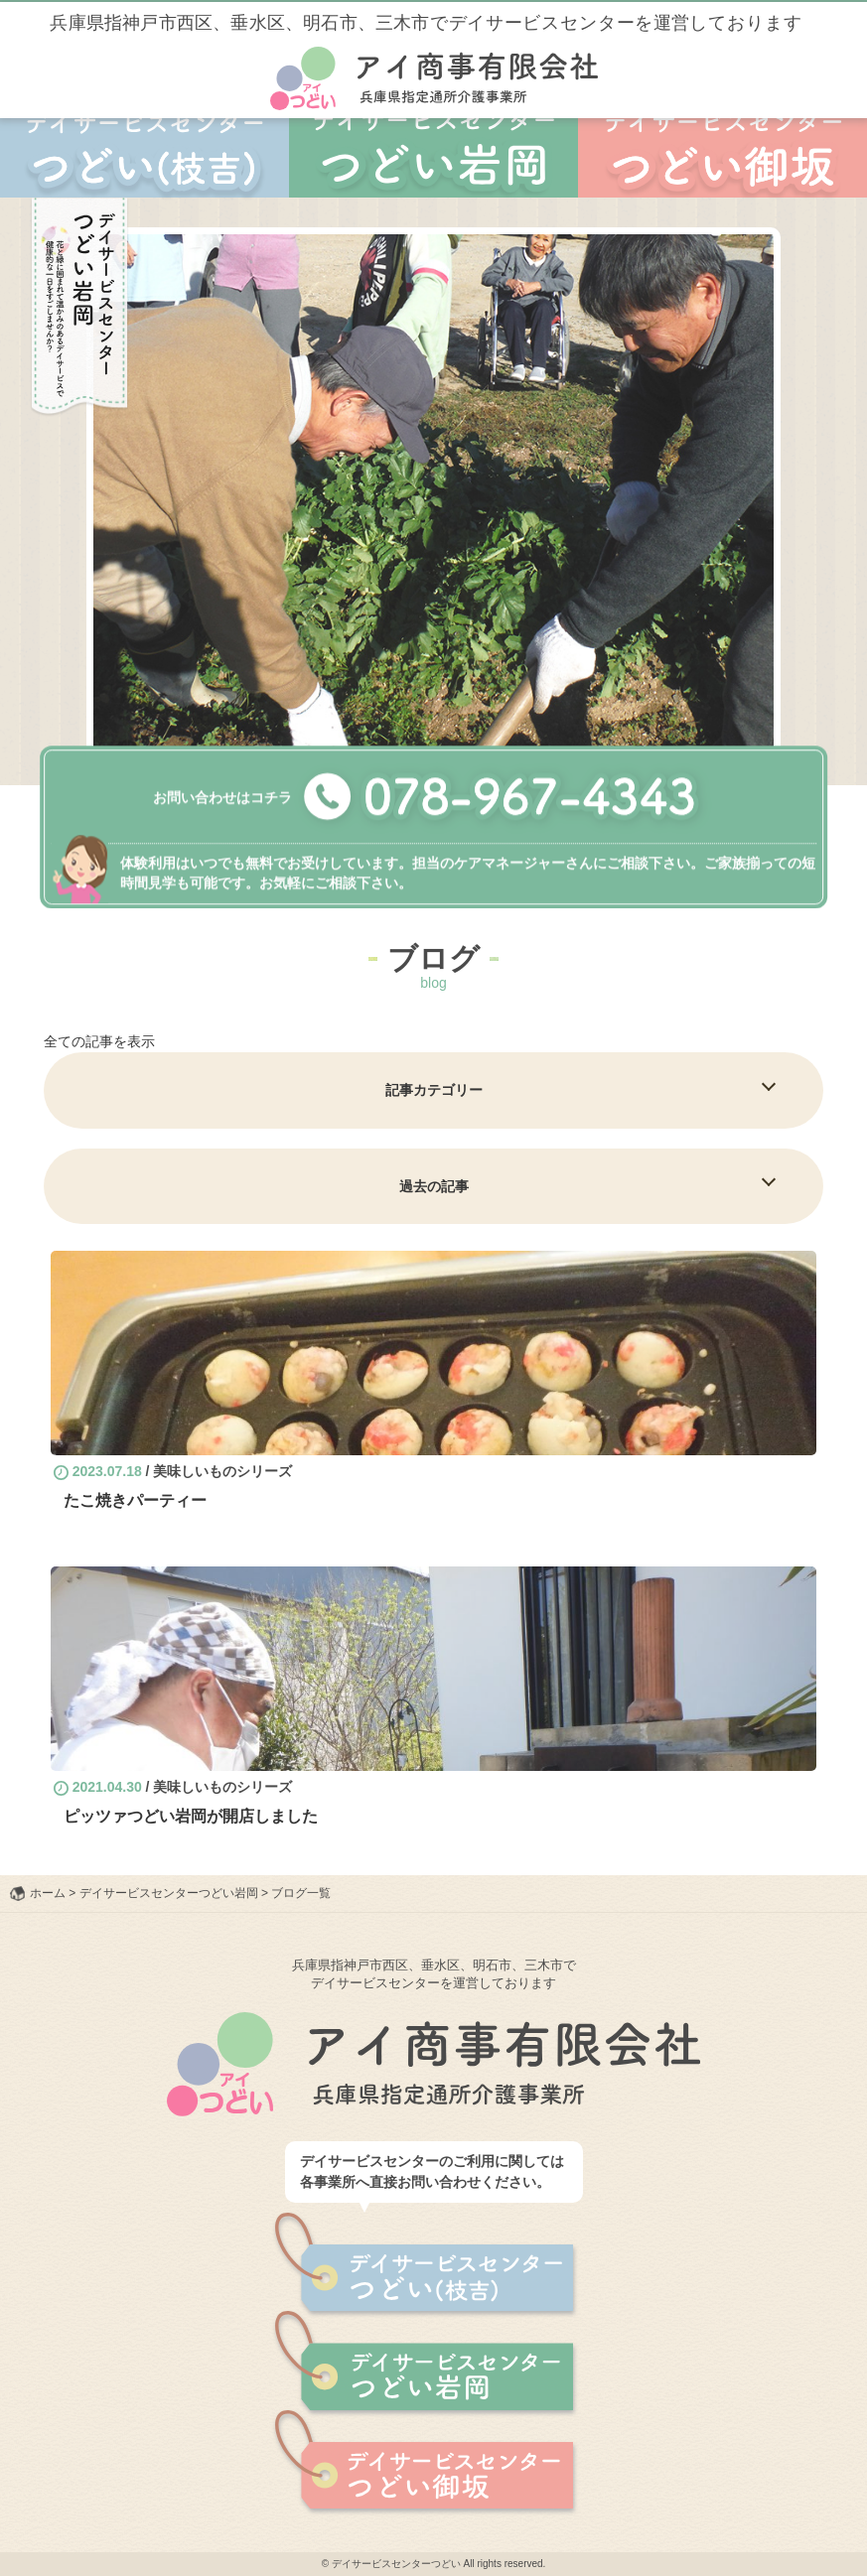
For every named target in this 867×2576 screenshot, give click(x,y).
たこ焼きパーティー (135, 1500)
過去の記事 (434, 1186)
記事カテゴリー (434, 1090)
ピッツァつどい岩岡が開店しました (191, 1816)
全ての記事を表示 (99, 1041)
